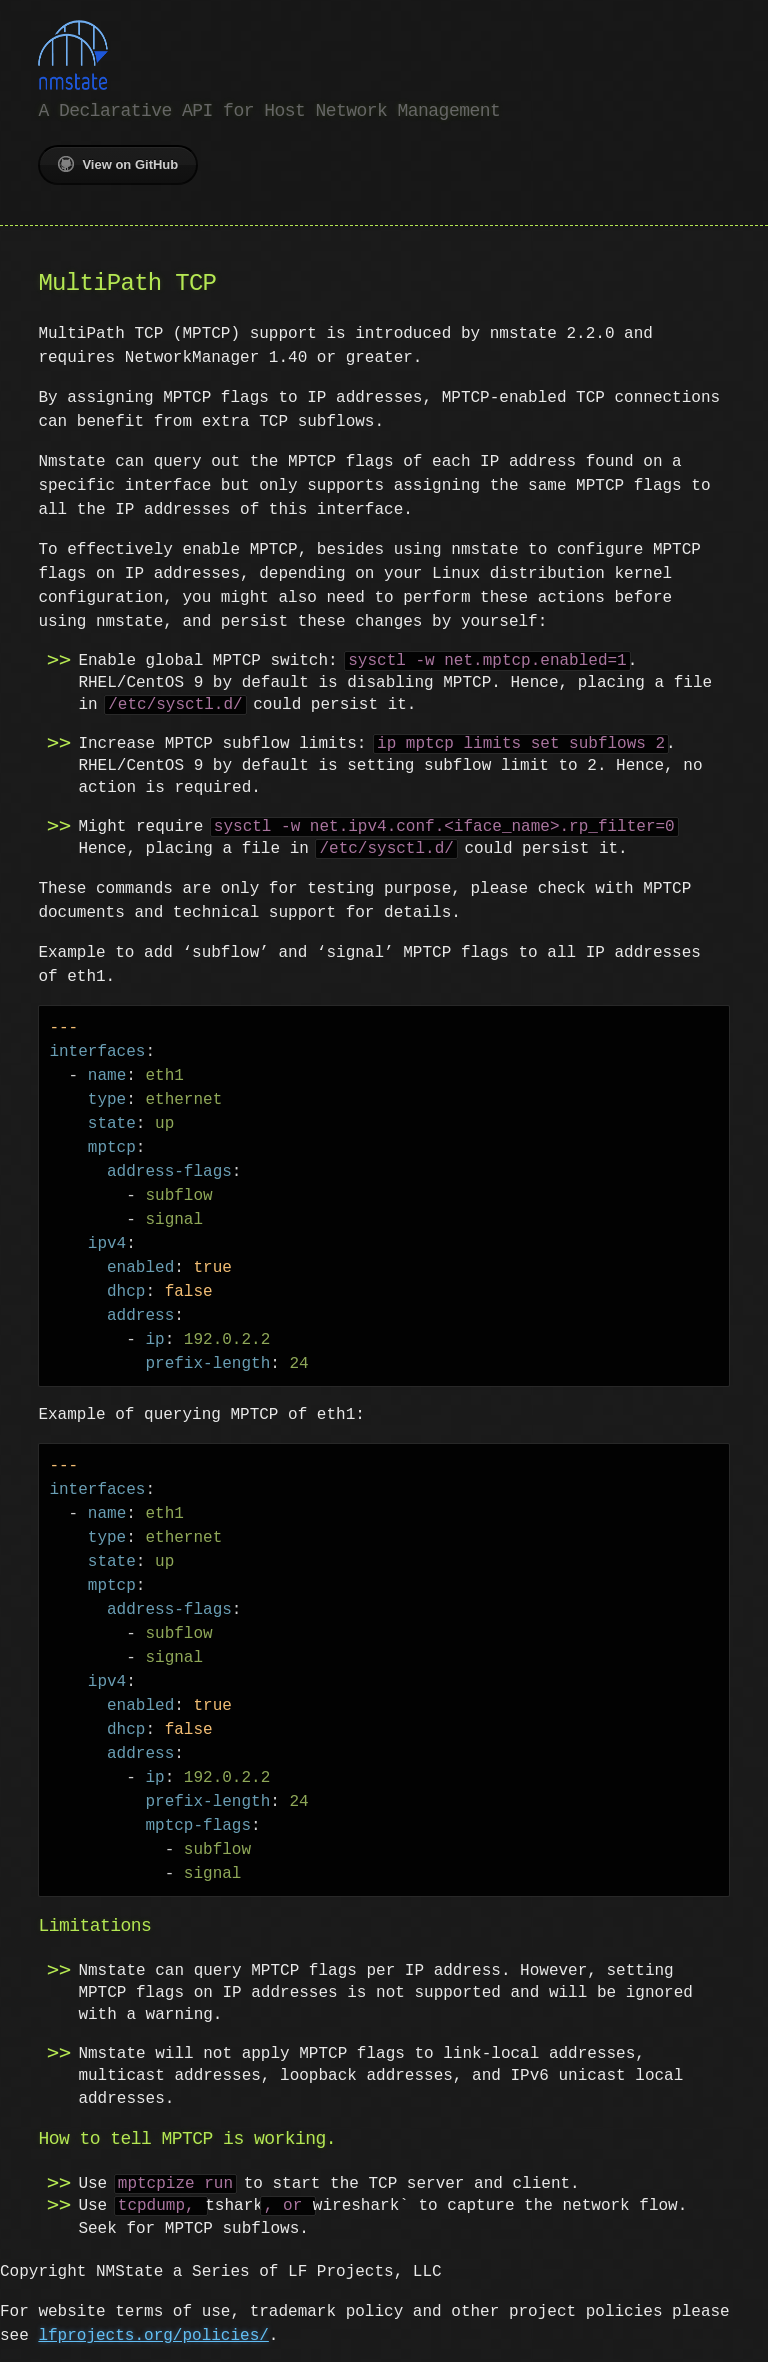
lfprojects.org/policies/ (115, 2334)
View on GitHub (118, 162)
